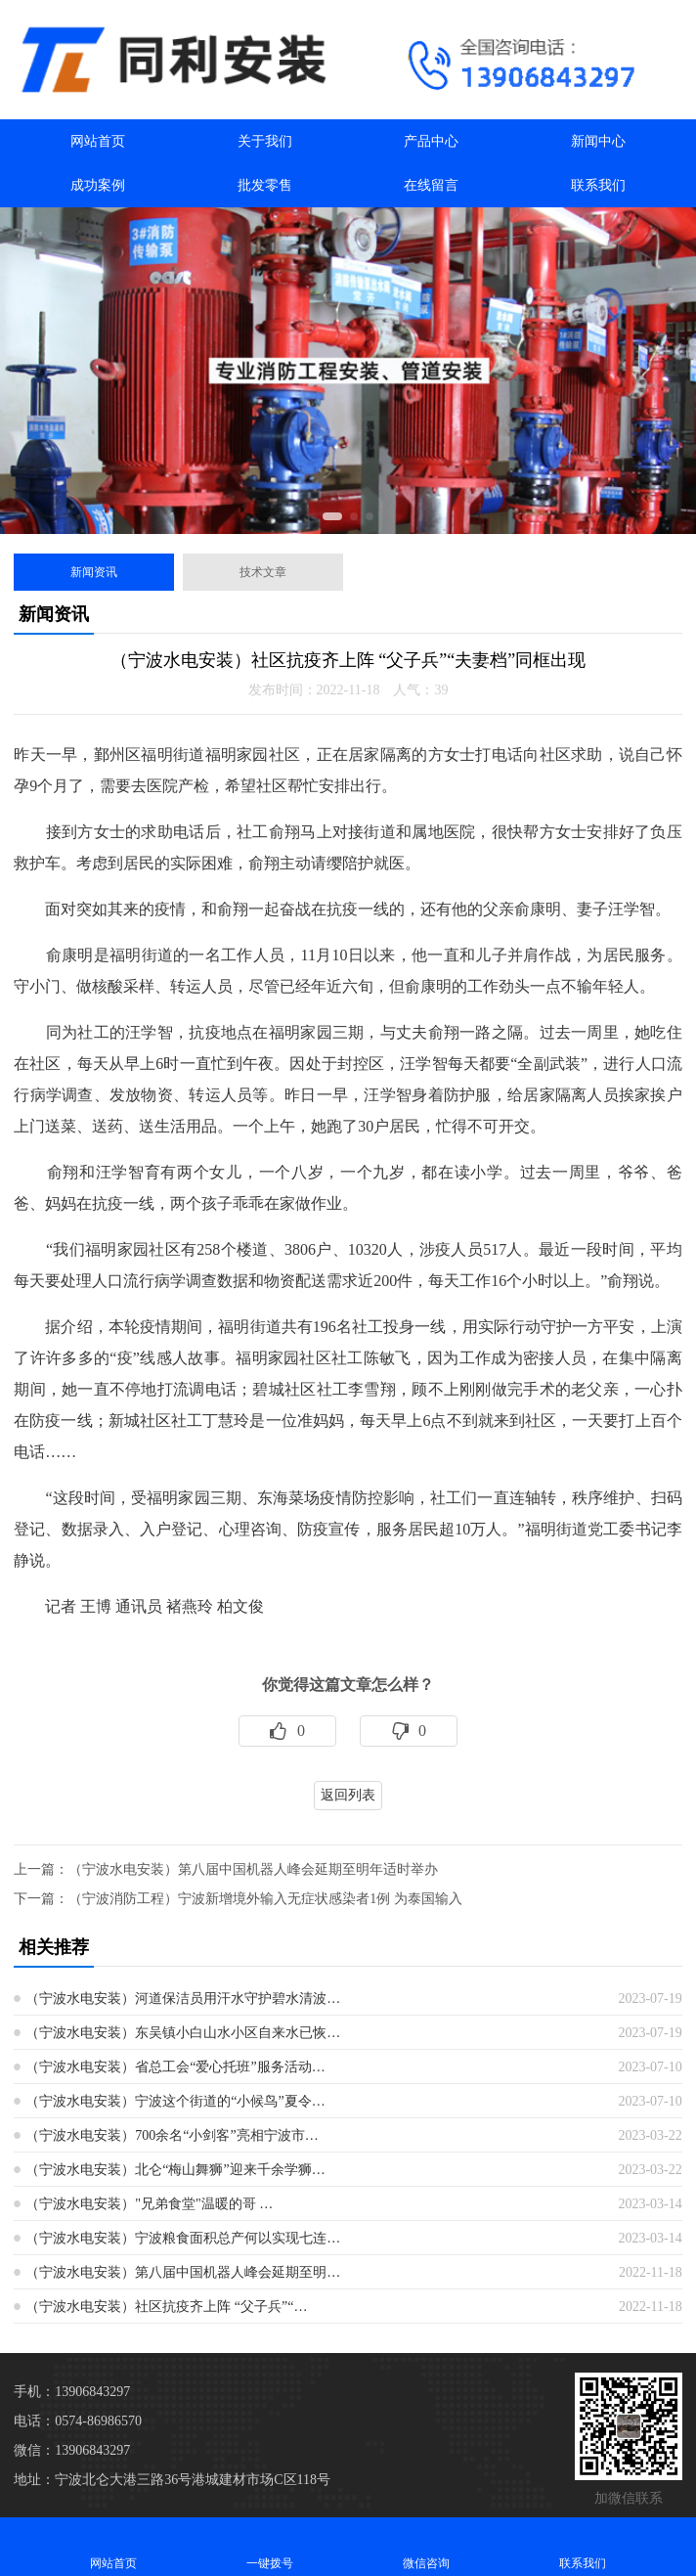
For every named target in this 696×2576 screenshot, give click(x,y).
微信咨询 (426, 2546)
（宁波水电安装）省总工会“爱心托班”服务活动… (175, 2067)
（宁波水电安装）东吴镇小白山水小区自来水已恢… (182, 2032)
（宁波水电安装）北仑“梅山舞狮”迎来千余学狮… (175, 2169)
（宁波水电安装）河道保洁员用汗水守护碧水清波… (182, 1998)
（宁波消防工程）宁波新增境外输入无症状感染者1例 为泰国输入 (265, 1898)
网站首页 (97, 141)
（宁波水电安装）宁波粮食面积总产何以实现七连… (182, 2238)
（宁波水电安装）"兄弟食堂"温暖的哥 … (149, 2204)
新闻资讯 (93, 572)
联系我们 (598, 185)
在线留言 (431, 185)
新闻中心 (598, 141)
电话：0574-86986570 (78, 2421)
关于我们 (265, 141)
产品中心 (431, 141)
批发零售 (265, 185)
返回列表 (348, 1795)
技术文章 (262, 572)
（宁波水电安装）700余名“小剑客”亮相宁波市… (171, 2135)
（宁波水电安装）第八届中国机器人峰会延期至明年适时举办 (253, 1869)
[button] (332, 516)
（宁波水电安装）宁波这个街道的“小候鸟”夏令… (175, 2101)
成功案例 (97, 185)
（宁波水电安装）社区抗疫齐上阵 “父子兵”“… (166, 2306)
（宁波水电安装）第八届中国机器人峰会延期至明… (182, 2272)
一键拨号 (270, 2546)
